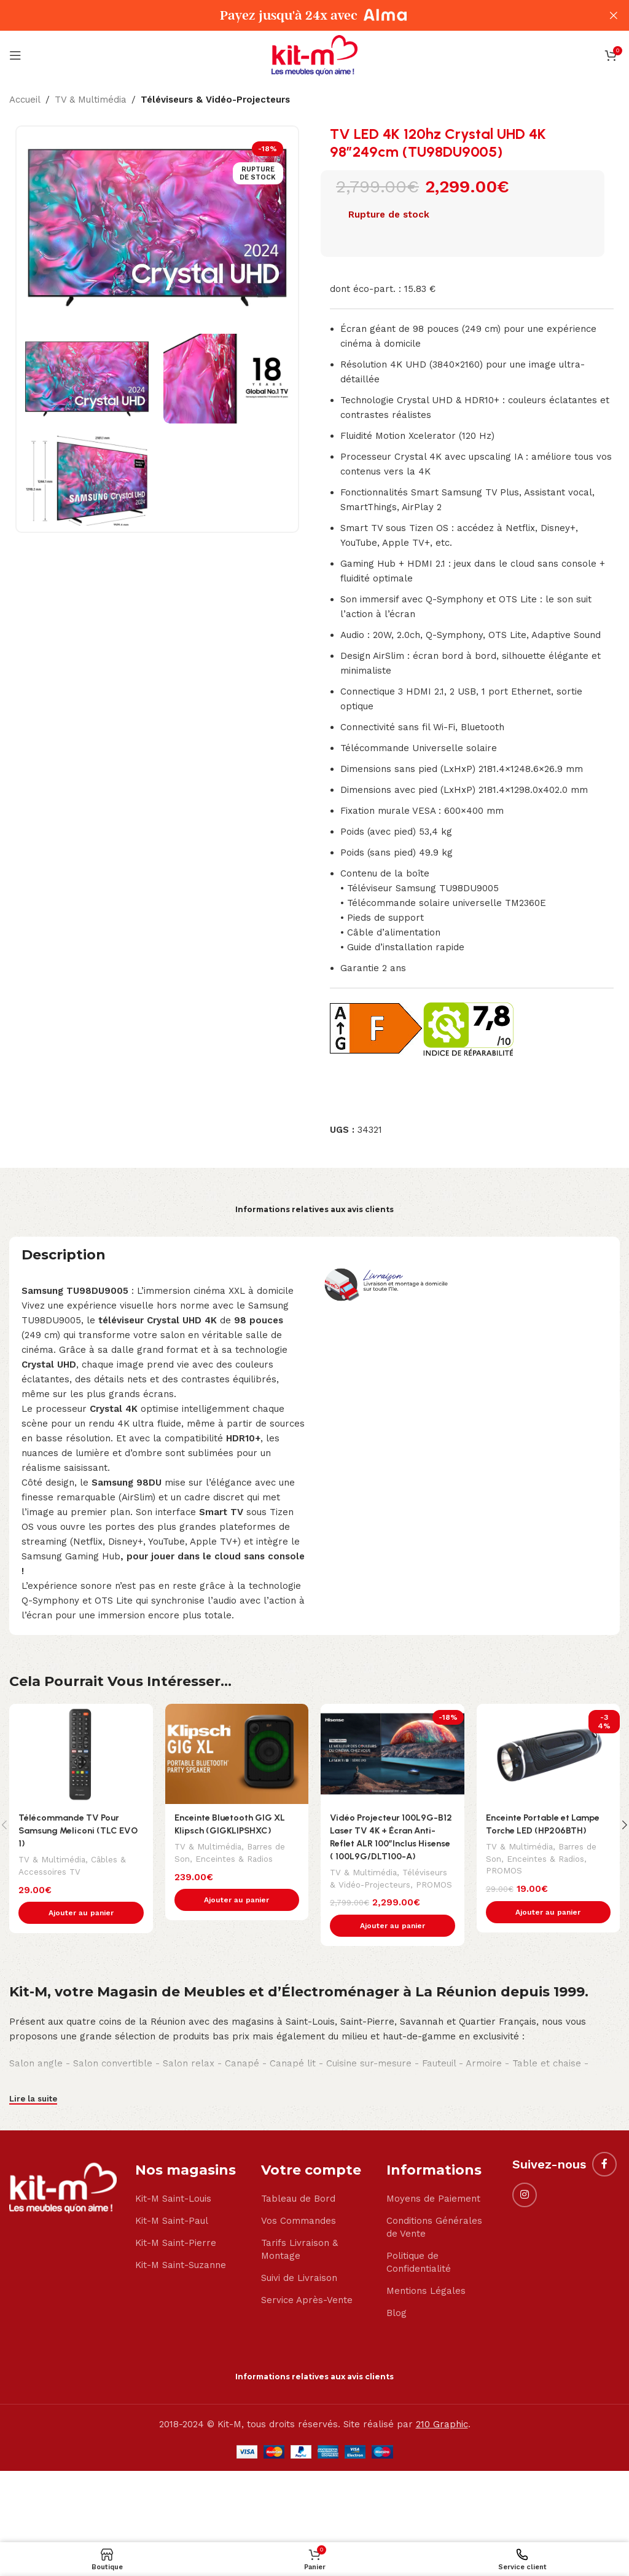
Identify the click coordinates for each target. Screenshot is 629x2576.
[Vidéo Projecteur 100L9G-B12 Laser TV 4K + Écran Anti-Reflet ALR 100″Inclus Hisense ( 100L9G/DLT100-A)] (392, 1754)
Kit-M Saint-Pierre (175, 2255)
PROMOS (349, 1897)
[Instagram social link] (524, 2208)
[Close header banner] (613, 15)
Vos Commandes (298, 2233)
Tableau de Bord (298, 2211)
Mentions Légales (426, 2303)
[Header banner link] (296, 15)
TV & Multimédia (91, 99)
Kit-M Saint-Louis (173, 2211)
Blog (396, 2325)
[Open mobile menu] (15, 55)
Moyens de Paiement (433, 2211)
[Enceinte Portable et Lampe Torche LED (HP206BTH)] (548, 1754)
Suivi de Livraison (299, 2290)
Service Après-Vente (307, 2312)
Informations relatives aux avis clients (314, 1209)
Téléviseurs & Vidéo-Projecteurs (215, 99)
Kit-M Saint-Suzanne (180, 2277)
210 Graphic (442, 2437)
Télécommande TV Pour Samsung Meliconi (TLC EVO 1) (79, 1830)
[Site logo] (314, 54)
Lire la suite (33, 2111)
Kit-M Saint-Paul (171, 2233)
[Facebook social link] (604, 2177)
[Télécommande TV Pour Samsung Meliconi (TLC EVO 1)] (81, 1754)
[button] (81, 1913)
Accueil (25, 99)
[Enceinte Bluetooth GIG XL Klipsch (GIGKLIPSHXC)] (237, 1754)
